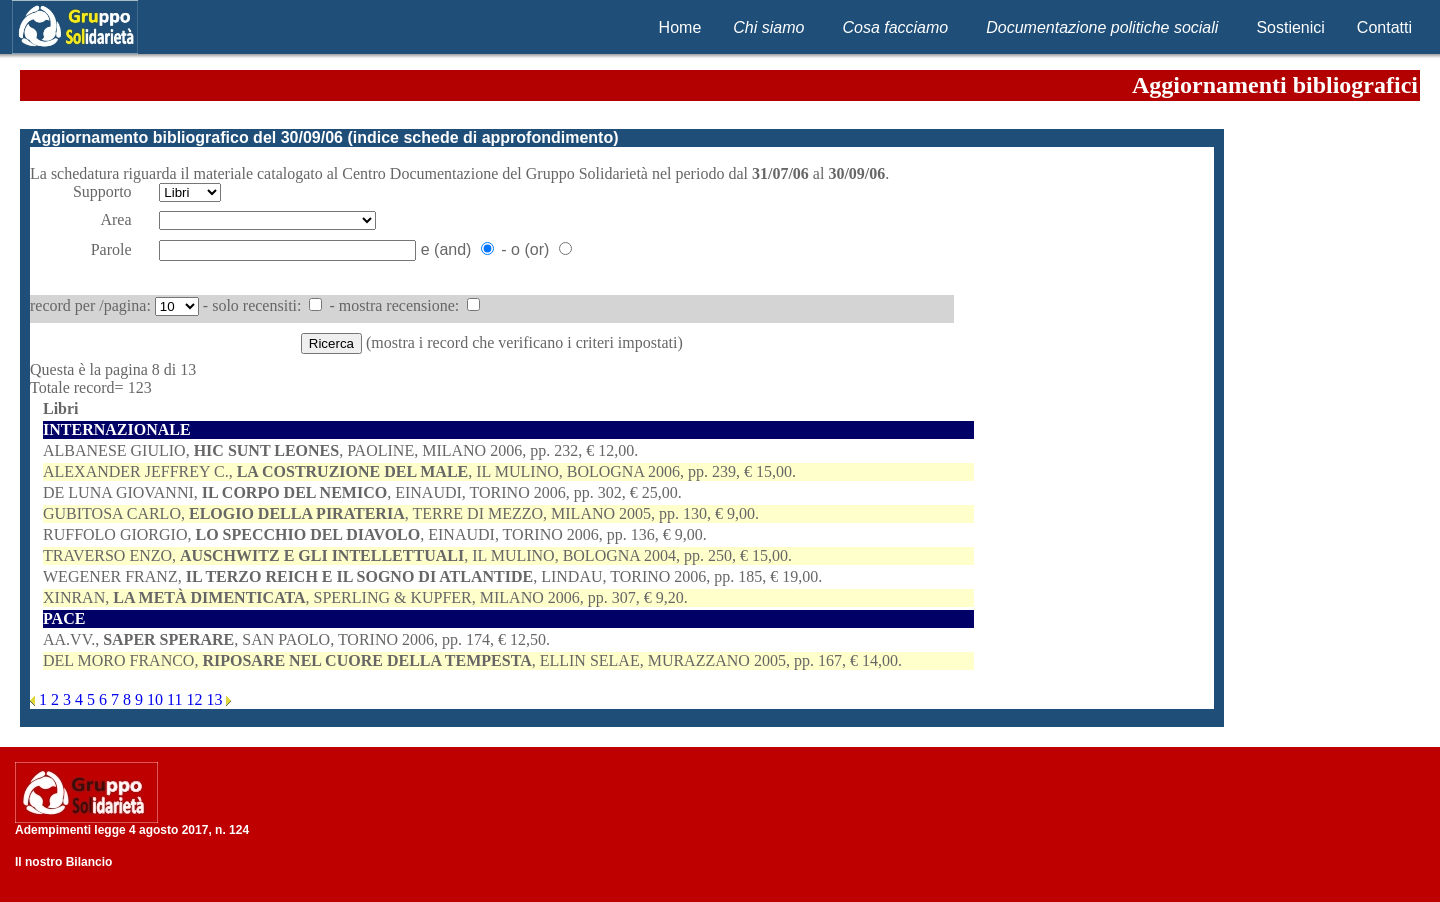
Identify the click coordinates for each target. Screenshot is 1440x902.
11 (176, 699)
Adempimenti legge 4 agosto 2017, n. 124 (132, 830)
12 (196, 699)
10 (157, 699)
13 (216, 699)
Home (680, 27)
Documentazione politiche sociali (1102, 27)
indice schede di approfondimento (483, 137)
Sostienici (1290, 27)
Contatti (1384, 27)
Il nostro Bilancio (63, 862)
